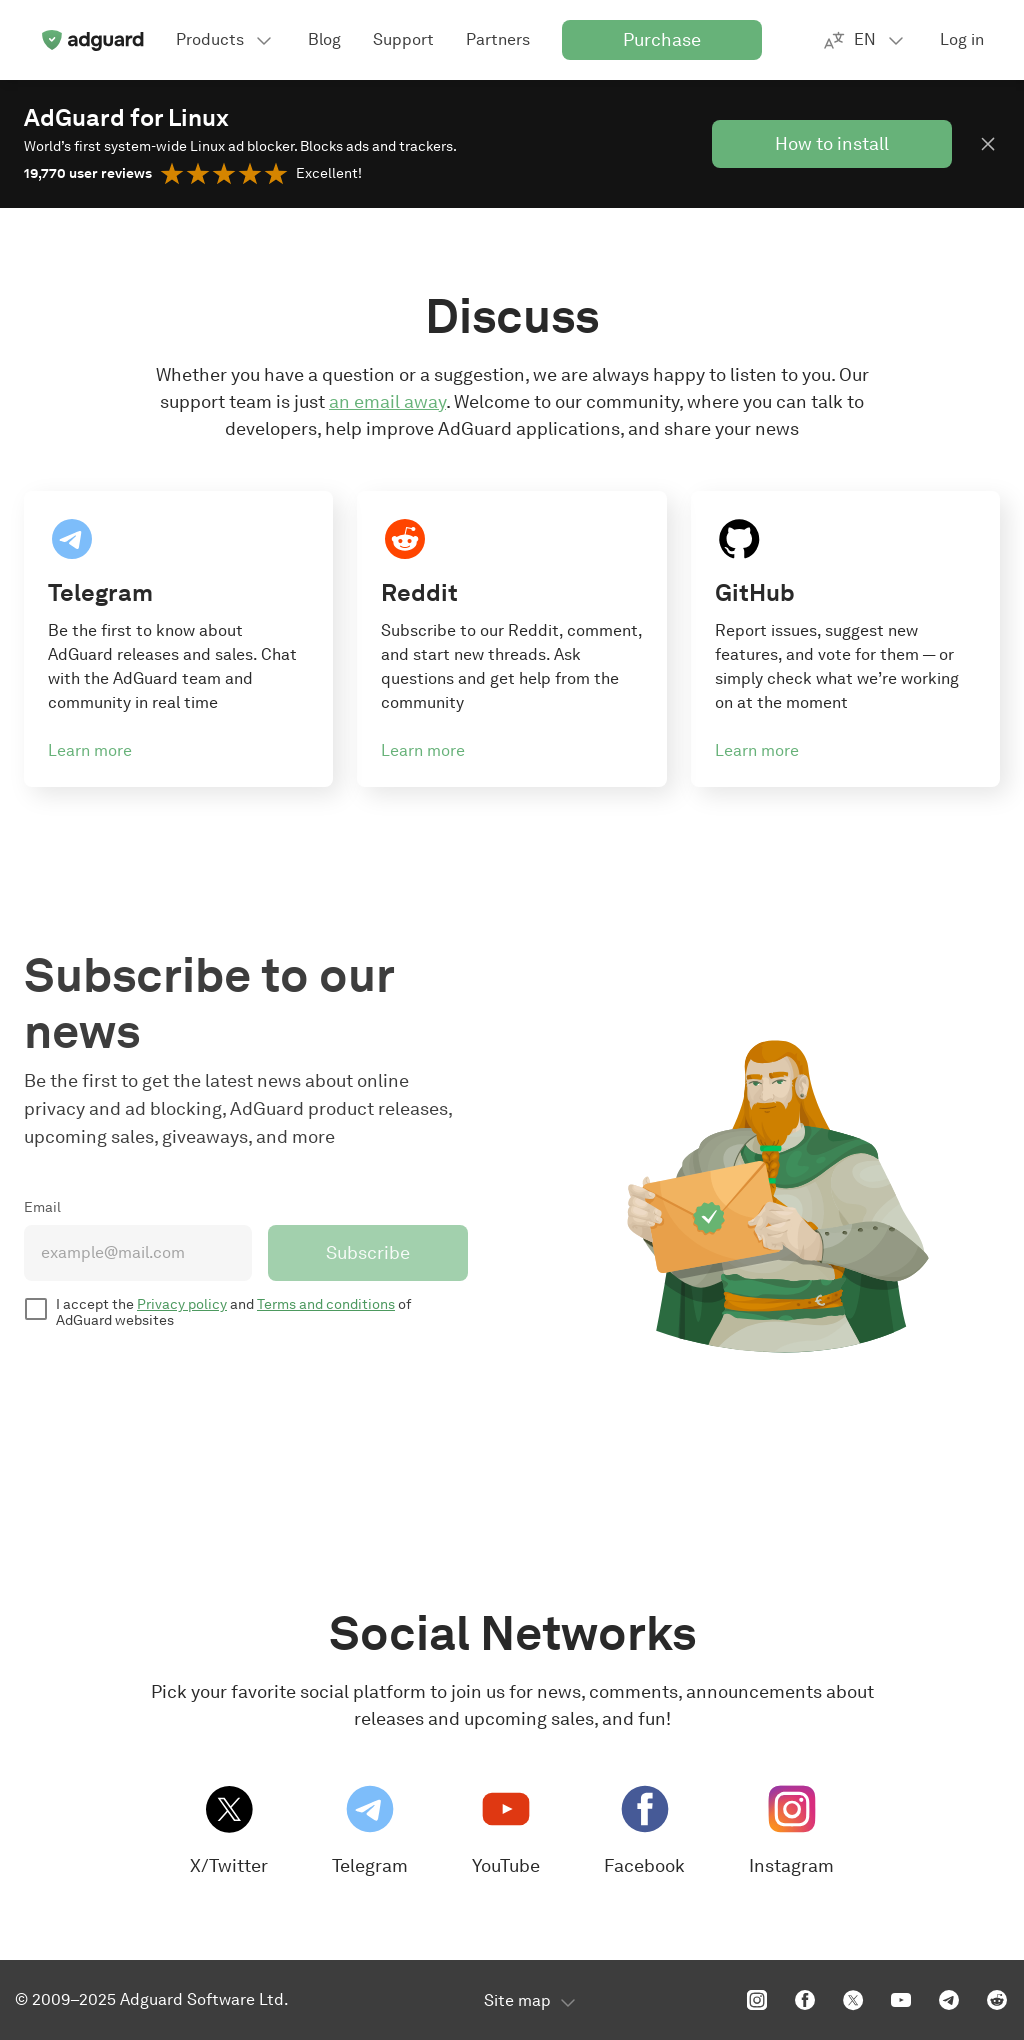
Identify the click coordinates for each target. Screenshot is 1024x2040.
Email (42, 1207)
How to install (832, 144)
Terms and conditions (326, 1304)
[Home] (92, 40)
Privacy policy (182, 1304)
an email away (387, 402)
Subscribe (368, 1253)
